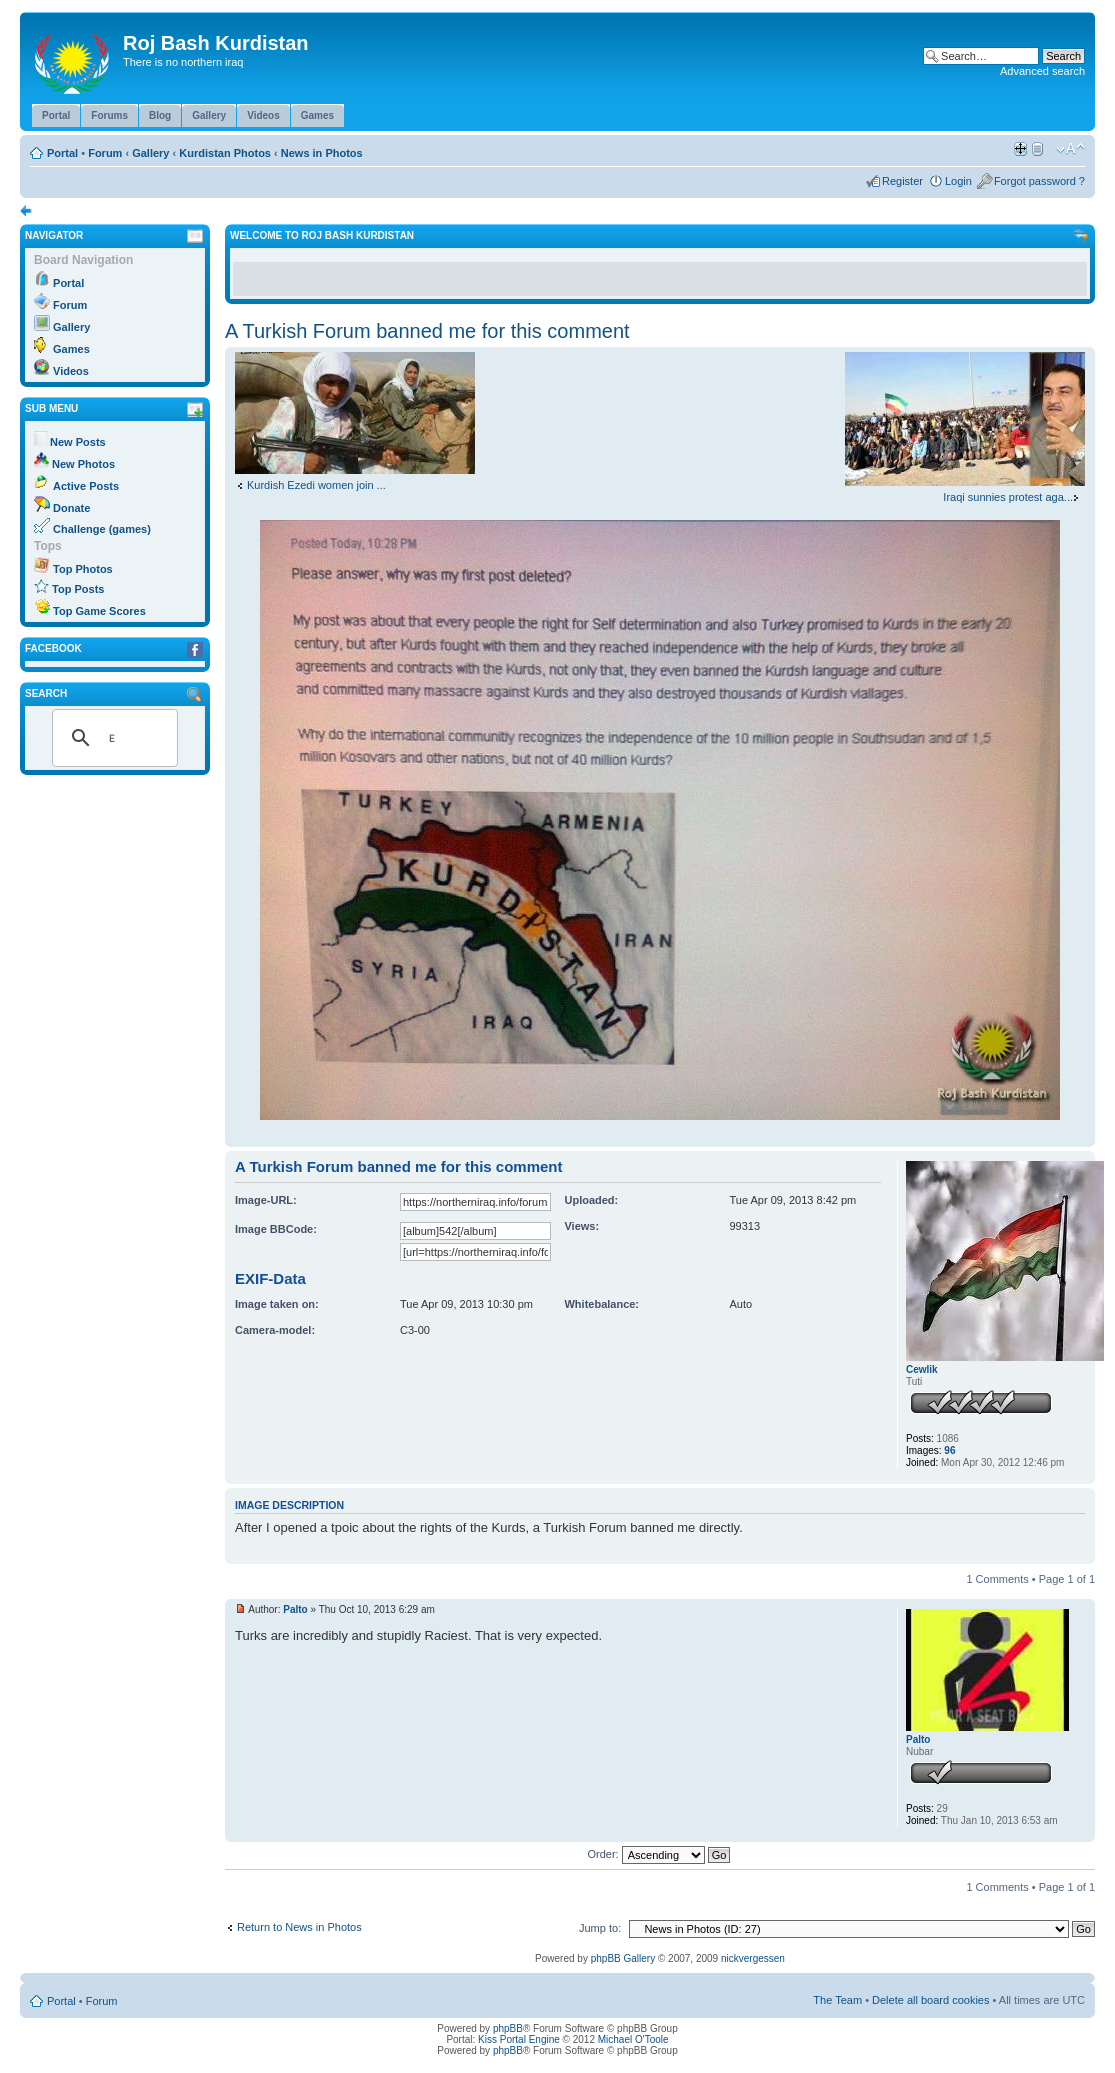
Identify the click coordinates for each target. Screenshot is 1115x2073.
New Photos (83, 464)
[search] (112, 738)
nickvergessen (753, 1958)
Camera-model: (275, 1330)
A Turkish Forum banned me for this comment (427, 331)
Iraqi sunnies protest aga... (1008, 497)
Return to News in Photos (299, 1927)
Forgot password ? (1039, 181)
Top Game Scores (99, 611)
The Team (837, 2000)
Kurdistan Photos (225, 153)
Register (902, 181)
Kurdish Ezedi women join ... (316, 485)
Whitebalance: (601, 1304)
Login (958, 181)
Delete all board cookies (930, 2000)
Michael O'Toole (633, 2039)
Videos (71, 371)
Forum (105, 153)
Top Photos (83, 569)
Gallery (150, 153)
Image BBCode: (276, 1229)
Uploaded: (591, 1200)
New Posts (78, 442)
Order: (659, 1854)
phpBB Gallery (623, 1958)
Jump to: (600, 1928)
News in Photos (322, 153)
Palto (295, 1609)
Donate (71, 508)
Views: (581, 1226)
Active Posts (86, 486)
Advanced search (1042, 71)
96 (949, 1450)
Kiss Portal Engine (519, 2039)
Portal (62, 153)
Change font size (1070, 149)
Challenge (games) (102, 529)
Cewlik (922, 1369)
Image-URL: (266, 1200)
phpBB (508, 2028)
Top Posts (78, 589)
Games (71, 349)
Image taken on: (277, 1304)
